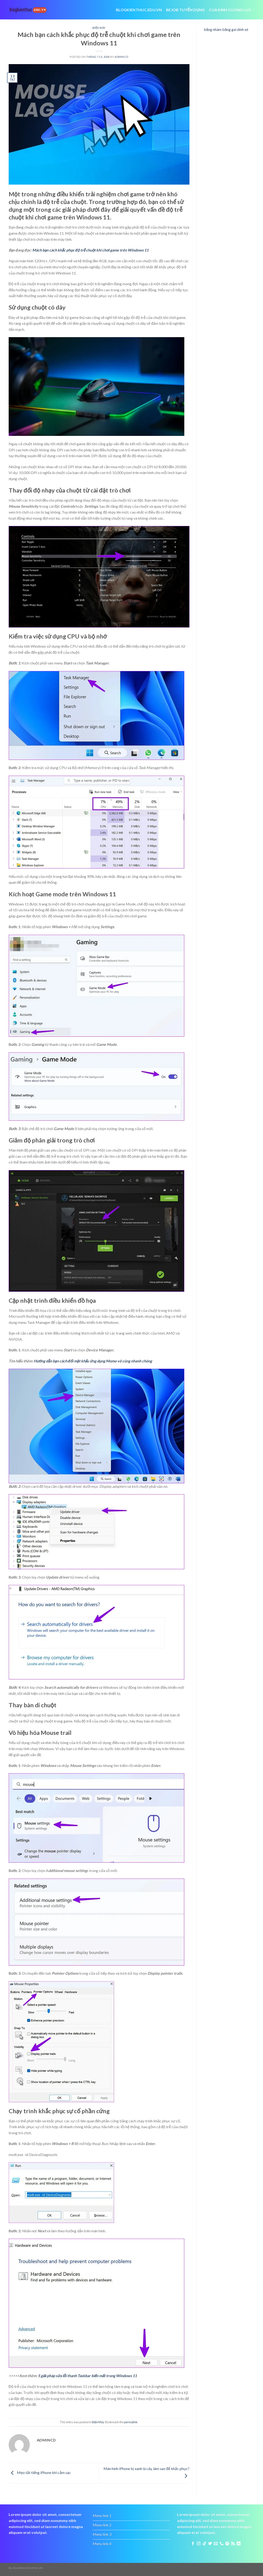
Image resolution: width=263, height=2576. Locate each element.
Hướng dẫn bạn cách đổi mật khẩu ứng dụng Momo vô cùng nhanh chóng (93, 1361)
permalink (130, 2422)
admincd (121, 56)
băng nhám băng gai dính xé (226, 29)
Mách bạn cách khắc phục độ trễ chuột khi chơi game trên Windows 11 (90, 250)
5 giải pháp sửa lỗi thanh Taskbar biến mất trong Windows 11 (87, 2375)
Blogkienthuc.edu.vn (139, 9)
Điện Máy (99, 27)
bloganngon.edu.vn (26, 2568)
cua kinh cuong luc (231, 9)
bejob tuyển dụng (185, 9)
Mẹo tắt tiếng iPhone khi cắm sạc (40, 2472)
